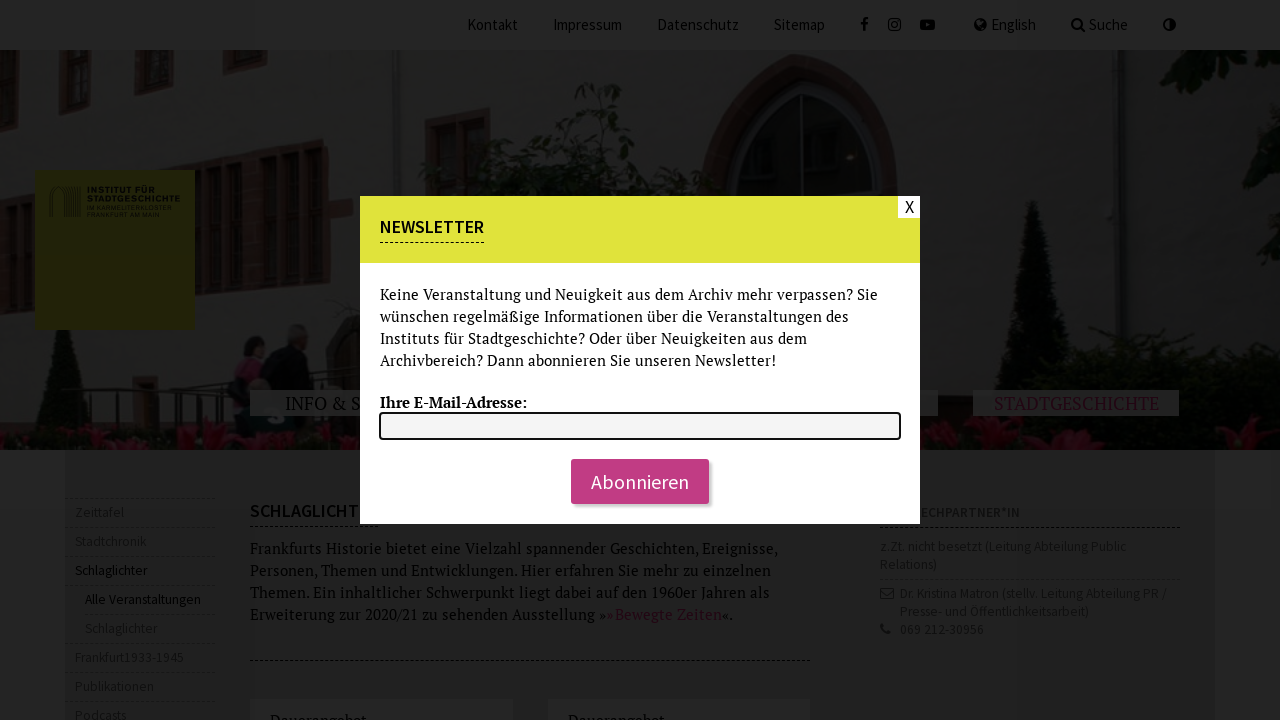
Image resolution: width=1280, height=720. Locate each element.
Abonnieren (640, 481)
